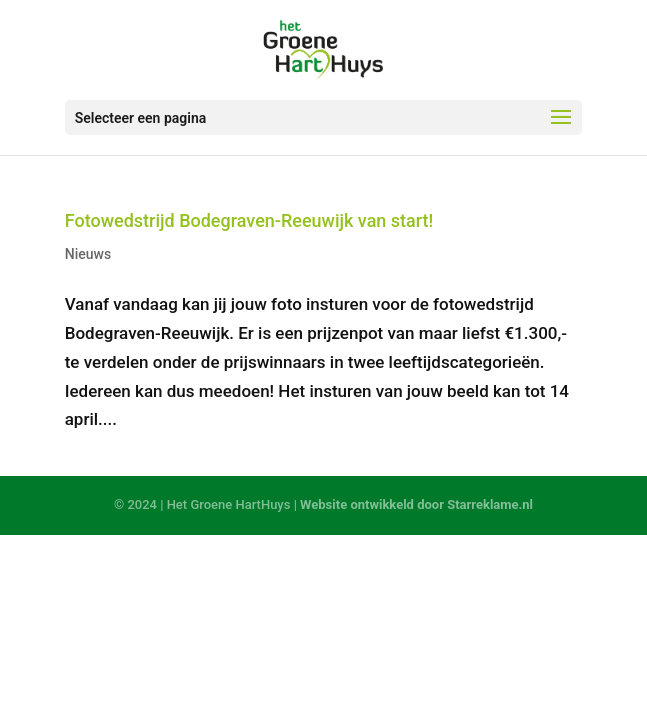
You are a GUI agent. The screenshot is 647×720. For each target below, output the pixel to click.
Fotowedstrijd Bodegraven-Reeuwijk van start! (249, 220)
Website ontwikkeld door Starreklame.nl (416, 504)
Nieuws (88, 254)
